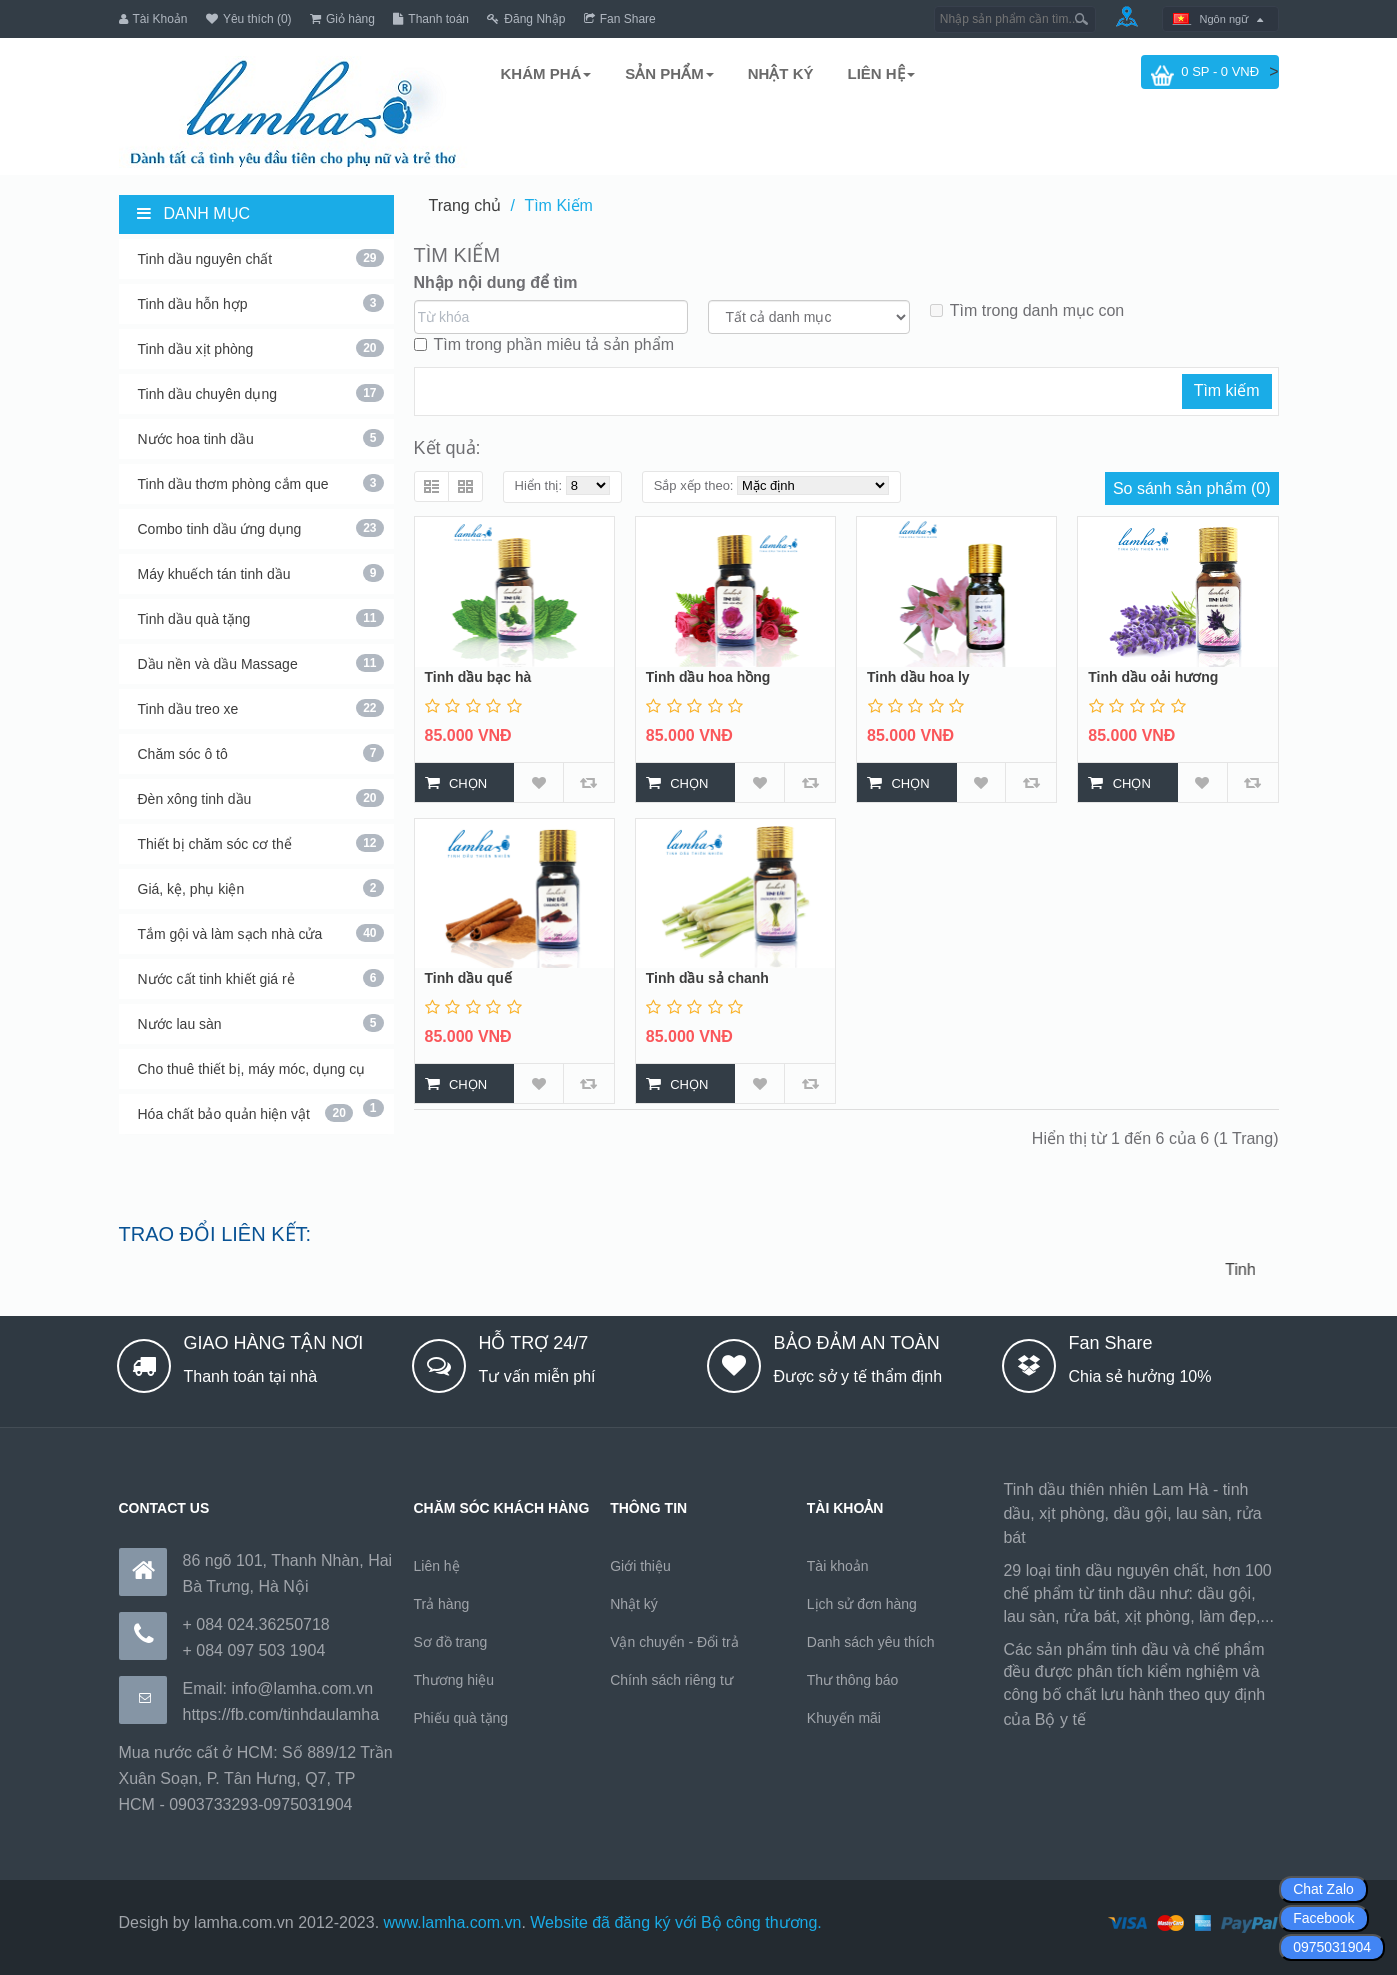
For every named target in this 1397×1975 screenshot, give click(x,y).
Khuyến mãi (844, 1718)
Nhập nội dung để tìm (496, 282)
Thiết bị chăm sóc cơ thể (261, 843)
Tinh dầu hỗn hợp (261, 303)
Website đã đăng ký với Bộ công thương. (676, 1922)
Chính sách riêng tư (671, 1680)
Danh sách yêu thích (871, 1642)
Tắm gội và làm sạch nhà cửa (261, 933)
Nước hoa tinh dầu (261, 438)
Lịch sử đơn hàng (862, 1604)
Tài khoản (838, 1566)
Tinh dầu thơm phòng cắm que (261, 483)
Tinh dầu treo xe (261, 708)
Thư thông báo (853, 1680)
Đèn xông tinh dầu (261, 798)
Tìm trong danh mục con (1027, 310)
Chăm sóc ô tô (261, 753)
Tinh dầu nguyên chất (261, 258)
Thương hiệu (454, 1680)
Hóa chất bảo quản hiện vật (245, 1113)
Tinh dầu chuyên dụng (261, 393)
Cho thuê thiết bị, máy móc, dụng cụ (261, 1075)
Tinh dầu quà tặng (261, 618)
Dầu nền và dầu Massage (261, 663)
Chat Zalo (1323, 1889)
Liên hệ (437, 1566)
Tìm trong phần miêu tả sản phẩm (544, 344)
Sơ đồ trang (451, 1642)
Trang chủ (465, 205)
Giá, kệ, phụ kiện (261, 888)
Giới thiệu (640, 1566)
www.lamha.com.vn (453, 1922)
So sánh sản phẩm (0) (1192, 488)
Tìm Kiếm (558, 205)
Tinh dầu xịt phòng (261, 348)
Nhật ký (634, 1604)
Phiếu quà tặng (461, 1718)
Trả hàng (442, 1604)
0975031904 (1332, 1947)
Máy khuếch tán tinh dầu (261, 573)
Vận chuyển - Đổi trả (674, 1642)
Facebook (1323, 1918)
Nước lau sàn (261, 1023)
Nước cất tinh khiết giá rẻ (261, 978)
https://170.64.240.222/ (1172, 1719)
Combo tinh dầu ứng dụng (261, 528)
